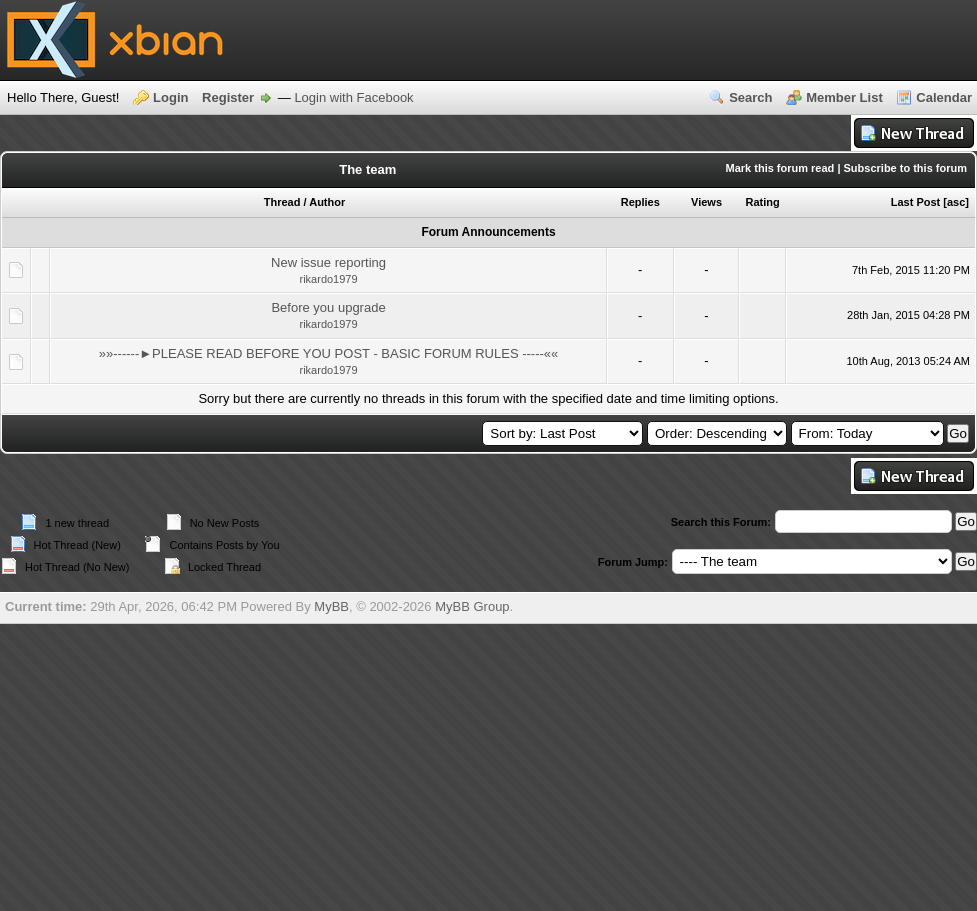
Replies (640, 202)
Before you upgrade (328, 307)
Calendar (944, 97)
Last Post (916, 202)
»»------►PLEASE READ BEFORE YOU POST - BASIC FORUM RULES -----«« (329, 353)
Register (228, 97)
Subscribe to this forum (905, 168)
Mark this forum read (780, 168)
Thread (282, 202)
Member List (844, 97)
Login (170, 97)
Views (706, 202)
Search (750, 97)
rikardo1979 (329, 279)
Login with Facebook (353, 97)
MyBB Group (472, 606)
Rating (762, 202)
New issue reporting (328, 262)
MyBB (331, 606)
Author (327, 202)
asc (956, 202)
